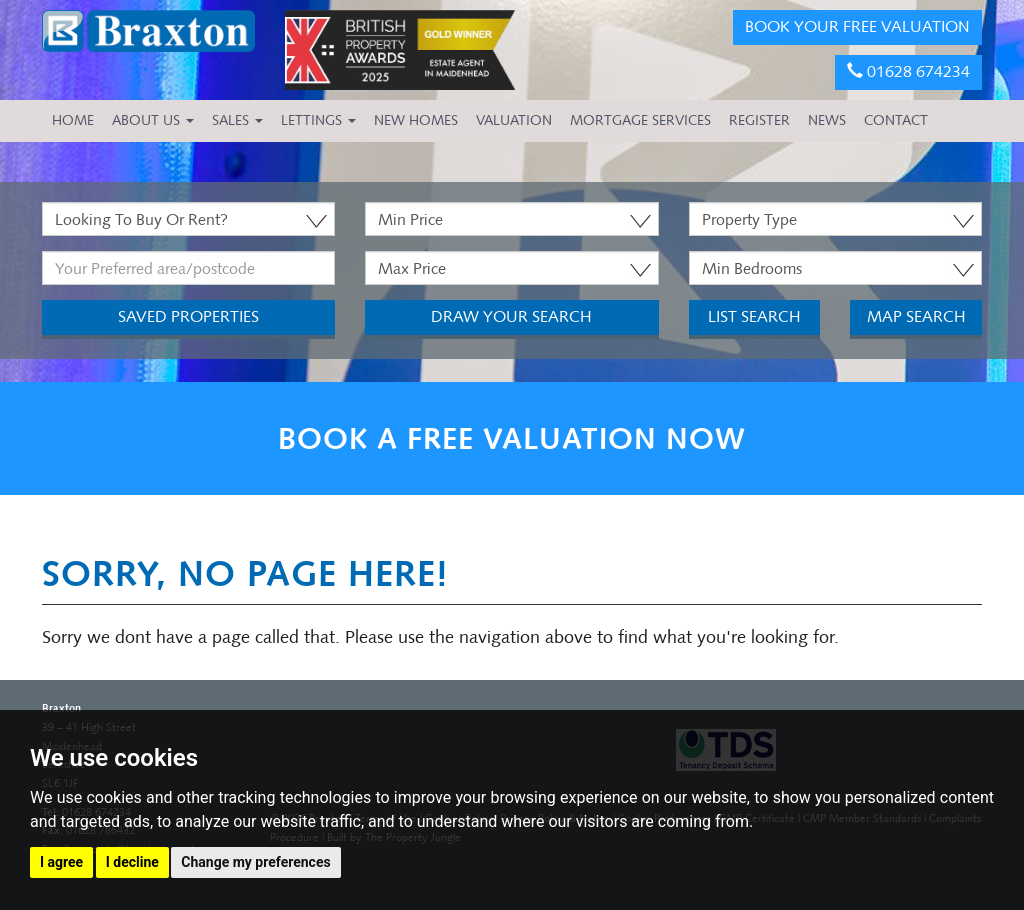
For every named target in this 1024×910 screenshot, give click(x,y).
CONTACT (896, 120)
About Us (153, 120)
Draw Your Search (511, 316)
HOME (73, 120)
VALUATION (514, 120)
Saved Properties (188, 316)
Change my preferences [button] (255, 862)
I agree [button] (61, 862)
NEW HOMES (416, 120)
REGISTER (759, 120)
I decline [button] (132, 862)
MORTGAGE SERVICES (640, 120)
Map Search (916, 316)
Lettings (318, 120)
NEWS (827, 120)
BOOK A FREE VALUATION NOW (512, 438)
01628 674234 (908, 71)
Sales (237, 120)
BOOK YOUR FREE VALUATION (857, 26)
